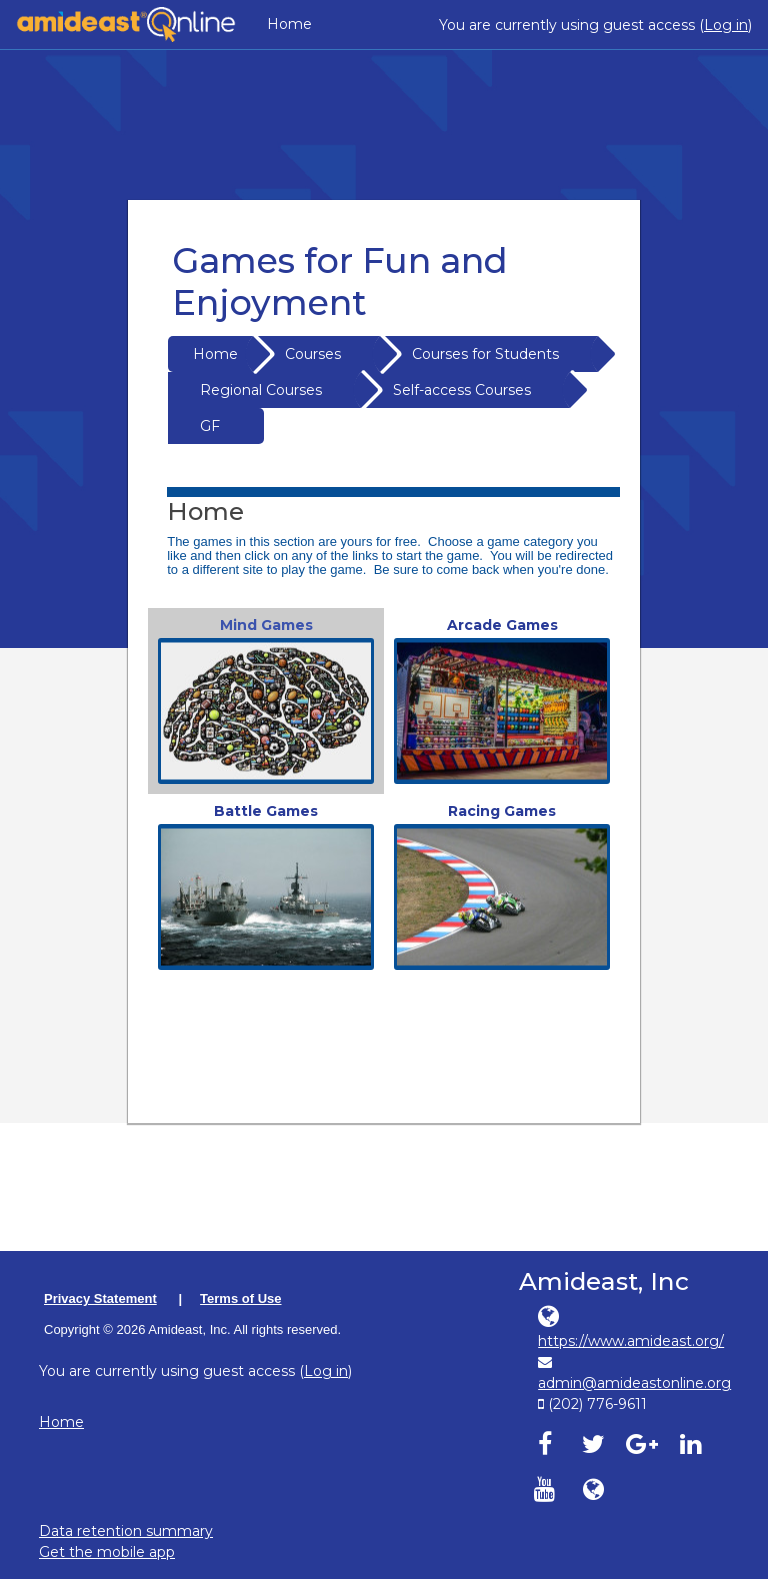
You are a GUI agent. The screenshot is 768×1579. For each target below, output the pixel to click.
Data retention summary (126, 1531)
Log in (726, 25)
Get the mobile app (107, 1552)
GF (210, 426)
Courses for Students (485, 354)
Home (289, 24)
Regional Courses (261, 390)
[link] (266, 701)
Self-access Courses (462, 390)
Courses (313, 354)
